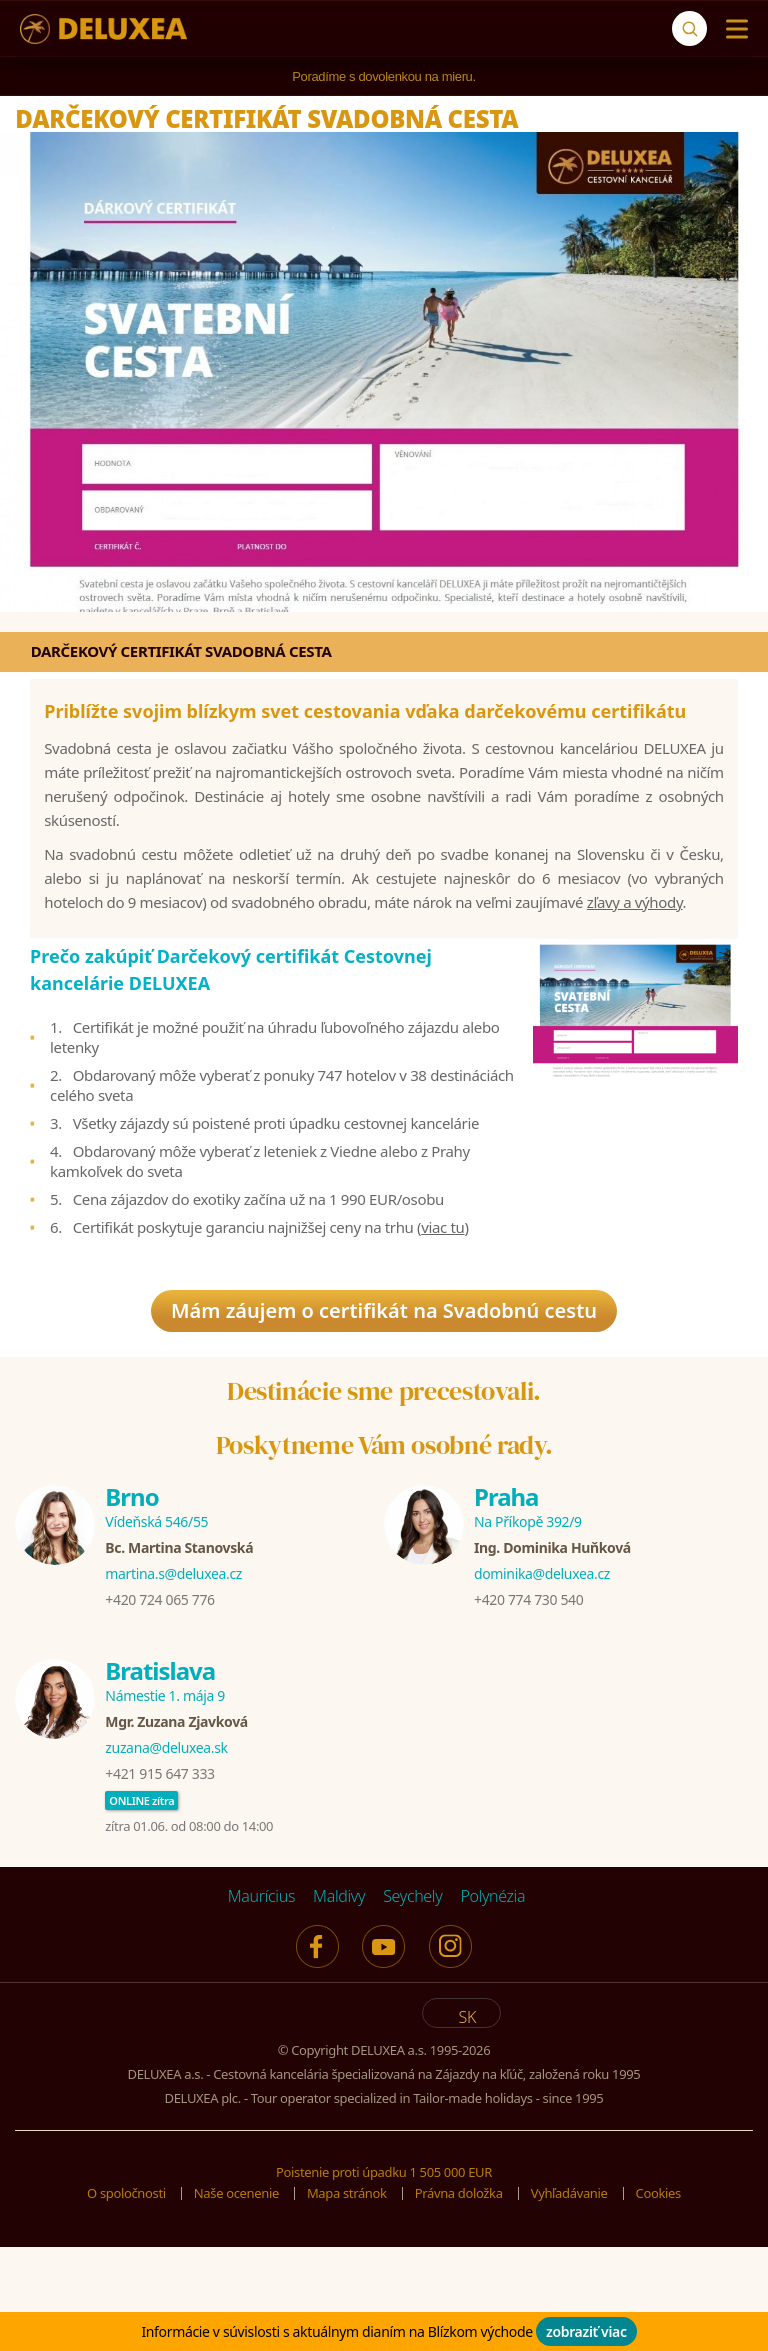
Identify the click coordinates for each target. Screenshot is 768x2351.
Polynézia (492, 2004)
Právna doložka (459, 2301)
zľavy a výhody (635, 936)
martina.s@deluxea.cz (173, 1681)
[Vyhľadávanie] (689, 28)
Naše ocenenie (236, 2301)
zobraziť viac (586, 2331)
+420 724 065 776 (159, 1707)
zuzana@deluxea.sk (166, 1855)
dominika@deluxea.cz (542, 1681)
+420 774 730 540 (528, 1707)
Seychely (412, 2004)
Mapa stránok (347, 2301)
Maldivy (339, 2004)
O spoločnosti (126, 2301)
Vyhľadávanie (569, 2301)
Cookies (658, 2301)
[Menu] (732, 29)
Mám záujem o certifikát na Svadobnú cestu (384, 1384)
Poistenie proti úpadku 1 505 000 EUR (384, 2280)
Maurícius (261, 2004)
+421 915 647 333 (159, 1881)
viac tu (442, 1295)
